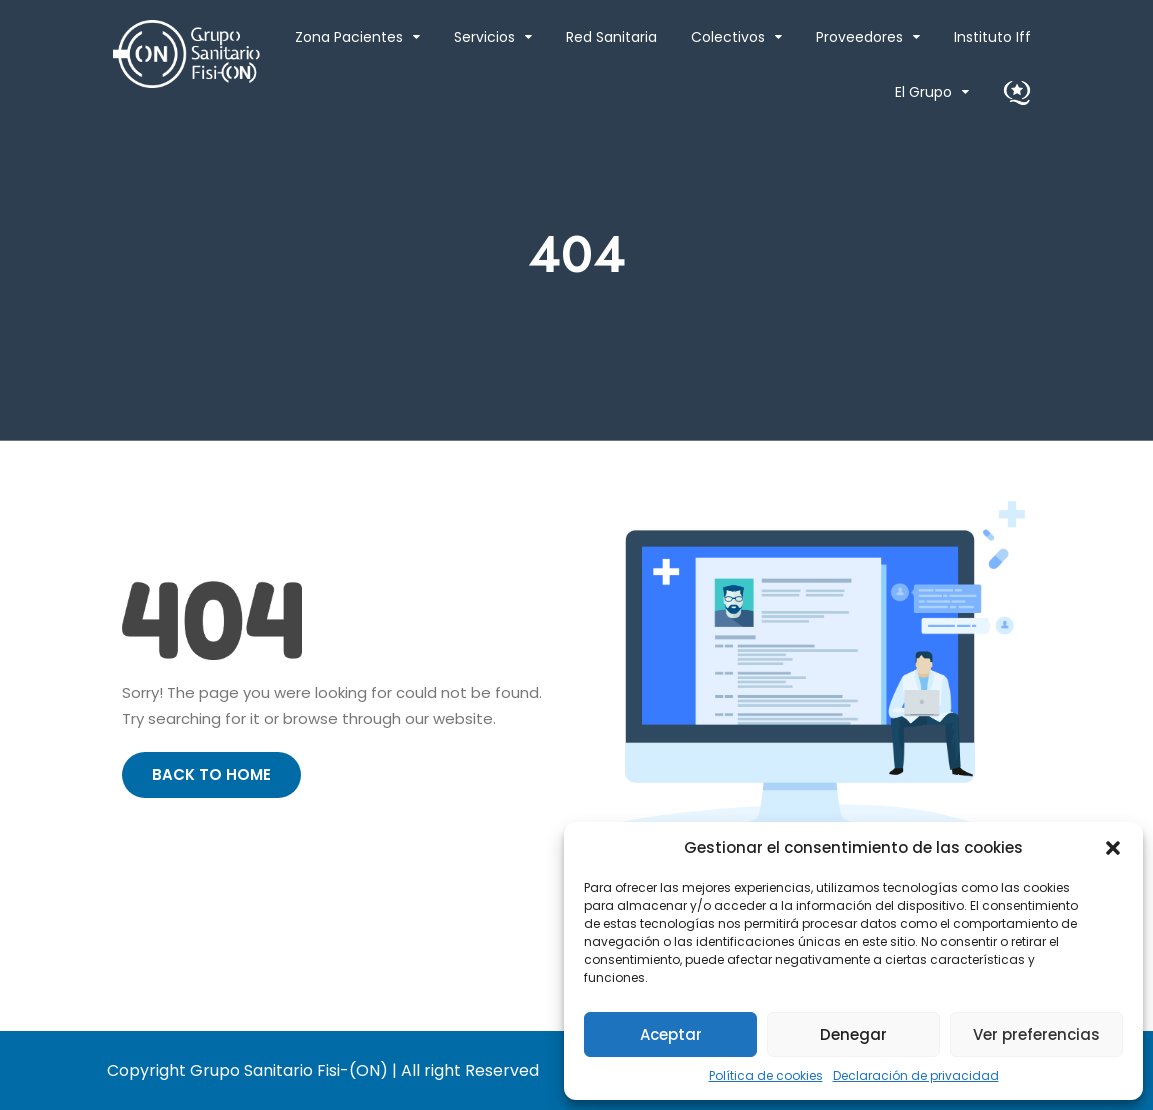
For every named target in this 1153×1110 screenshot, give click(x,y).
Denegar (853, 1034)
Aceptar (671, 1034)
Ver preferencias (1036, 1034)
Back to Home (211, 774)
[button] (1113, 848)
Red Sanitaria (611, 37)
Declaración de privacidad (916, 1075)
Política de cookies (766, 1075)
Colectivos (728, 37)
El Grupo (923, 92)
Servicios (484, 37)
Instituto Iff (992, 37)
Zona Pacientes (349, 37)
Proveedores (859, 37)
